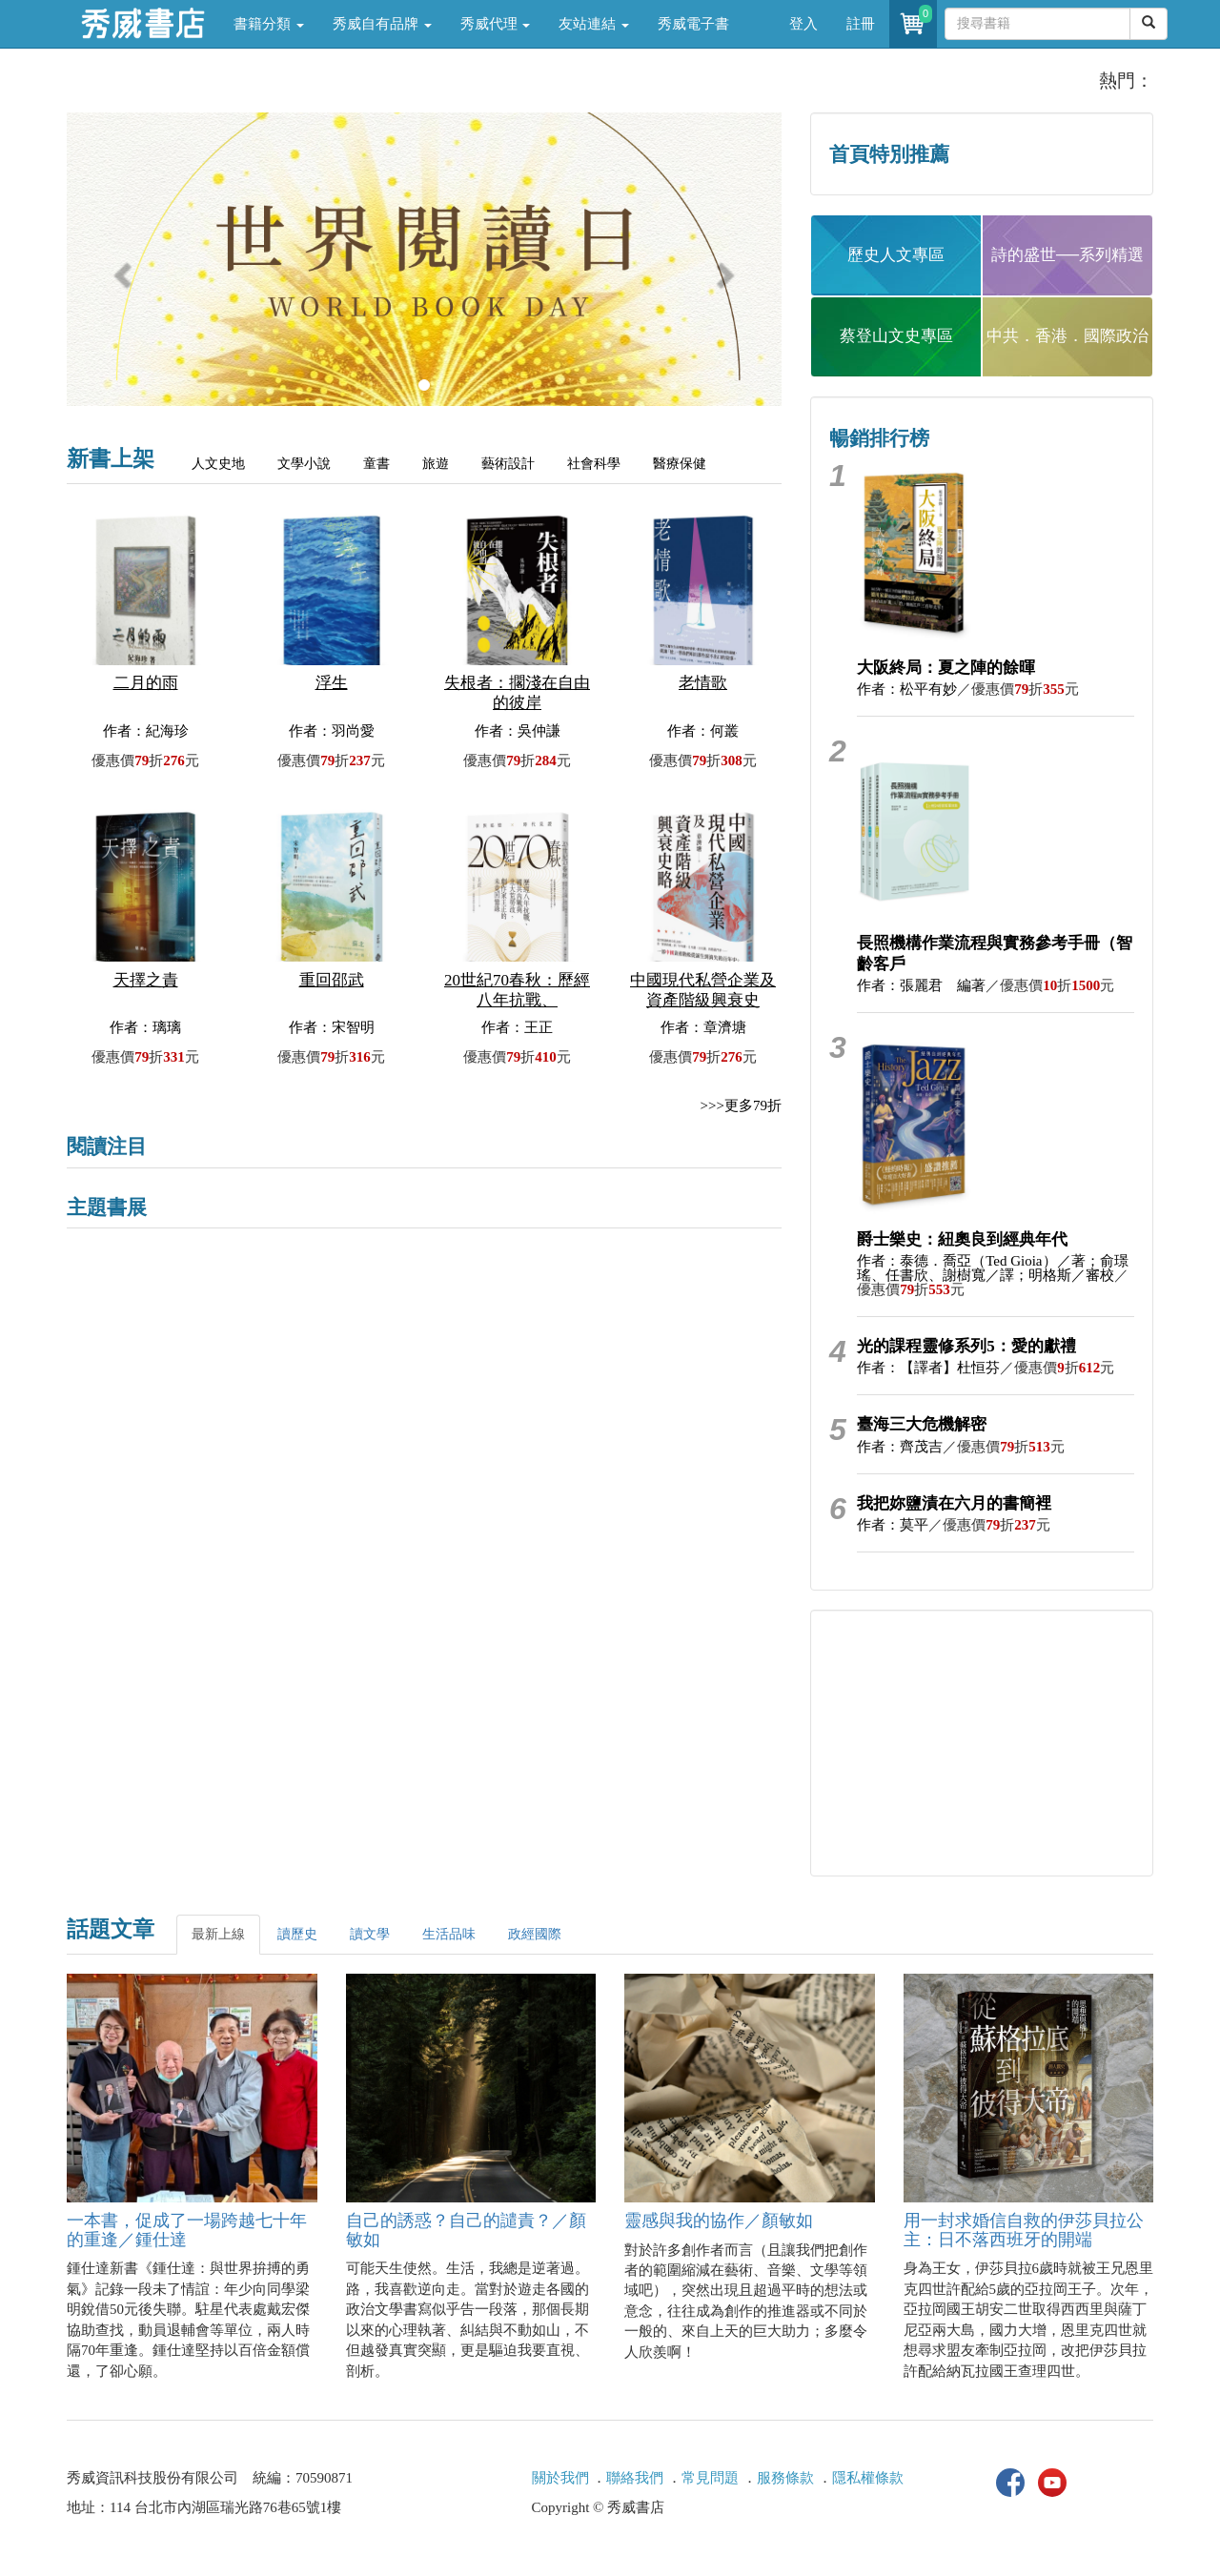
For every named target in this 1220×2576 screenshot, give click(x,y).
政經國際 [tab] (534, 1934)
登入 (803, 23)
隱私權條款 (868, 2477)
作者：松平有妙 (907, 689)
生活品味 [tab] (449, 1934)
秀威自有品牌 (382, 23)
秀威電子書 (693, 23)
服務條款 (785, 2477)
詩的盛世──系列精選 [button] (1067, 255)
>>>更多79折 (741, 1105)
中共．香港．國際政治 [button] (1067, 336)
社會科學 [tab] (593, 463)
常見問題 (710, 2477)
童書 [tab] (376, 463)
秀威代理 (495, 23)
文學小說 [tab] (304, 463)
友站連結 (594, 23)
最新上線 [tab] (218, 1934)
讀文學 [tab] (370, 1934)
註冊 (860, 23)
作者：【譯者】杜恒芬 (928, 1367)
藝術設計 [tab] (508, 463)
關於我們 (560, 2477)
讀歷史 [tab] (297, 1934)
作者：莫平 (892, 1524)
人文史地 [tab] (218, 463)
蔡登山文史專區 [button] (896, 336)
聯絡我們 (634, 2477)
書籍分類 (269, 23)
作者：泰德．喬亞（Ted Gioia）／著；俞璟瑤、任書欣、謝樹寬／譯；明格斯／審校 (992, 1268)
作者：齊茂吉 (900, 1446)
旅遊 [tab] (435, 463)
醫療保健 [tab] (679, 463)
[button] (120, 268)
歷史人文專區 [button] (896, 255)
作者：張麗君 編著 (921, 985)
